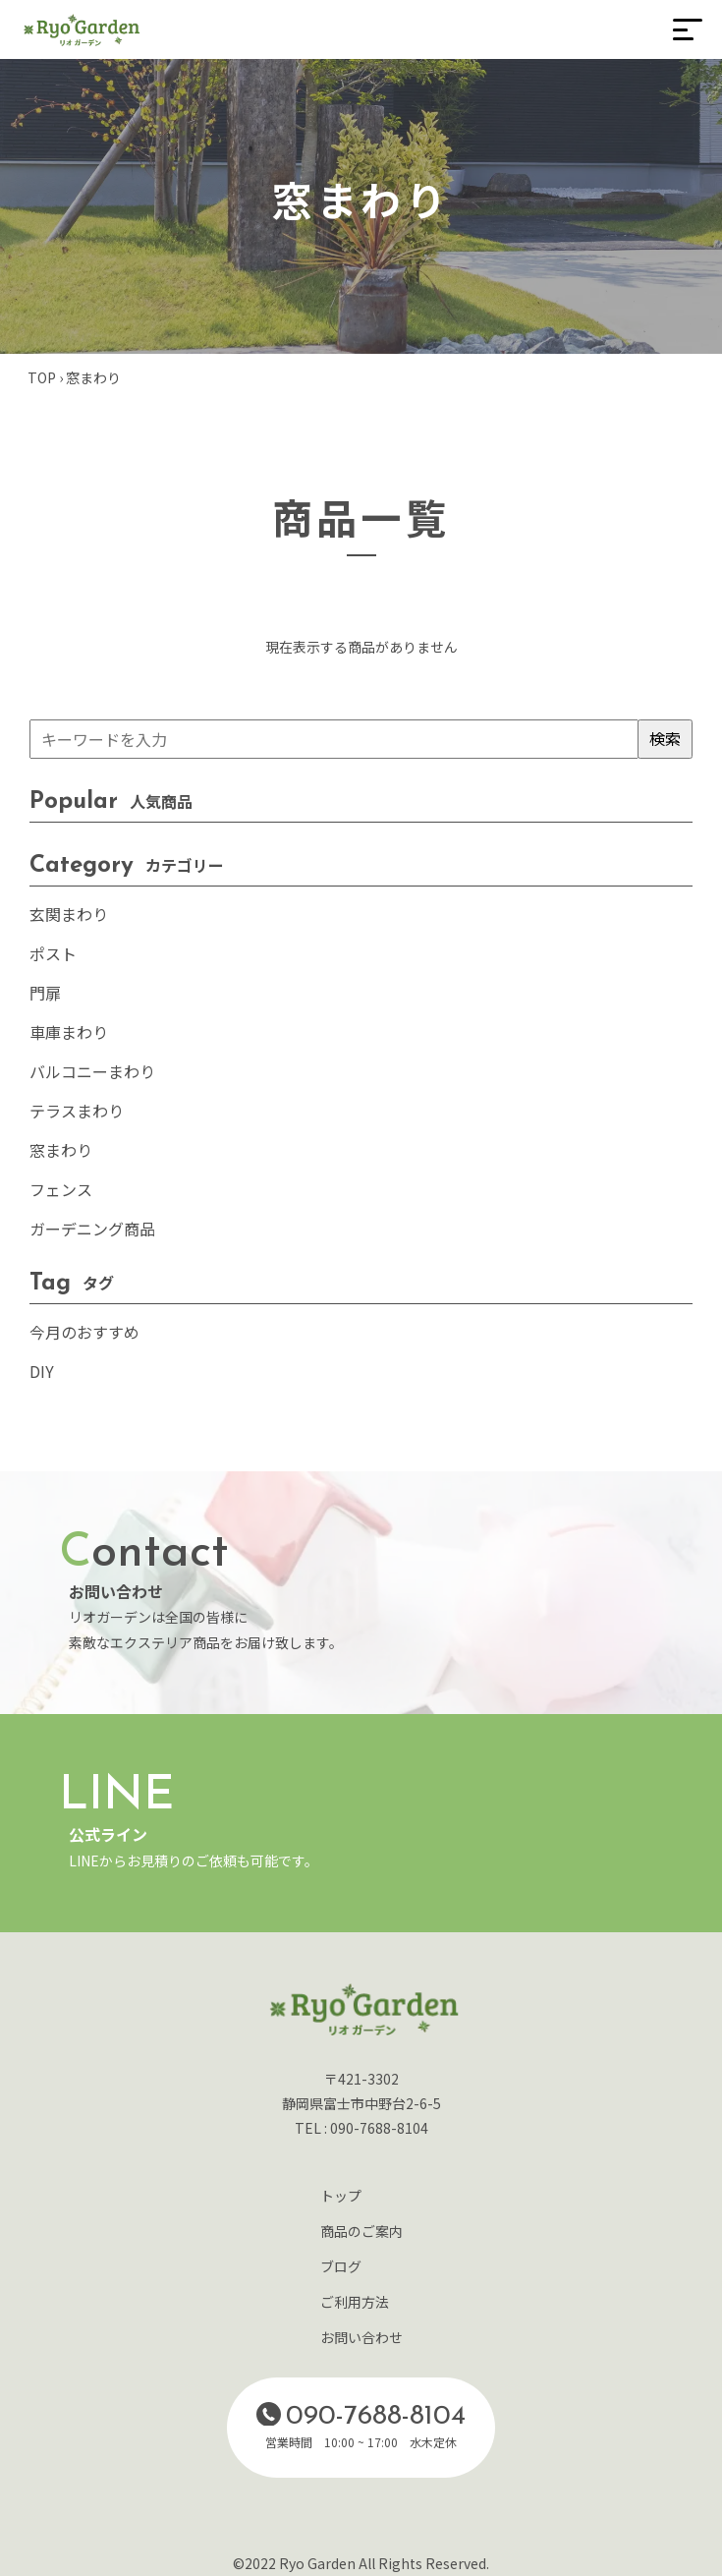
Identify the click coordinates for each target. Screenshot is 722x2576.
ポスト (53, 953)
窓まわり (60, 1150)
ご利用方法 (354, 2302)
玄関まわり (68, 914)
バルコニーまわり (92, 1071)
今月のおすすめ (84, 1332)
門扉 (45, 992)
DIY (41, 1371)
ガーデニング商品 (92, 1228)
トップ (340, 2195)
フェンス (60, 1189)
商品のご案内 (361, 2231)
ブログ (340, 2266)
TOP (42, 377)
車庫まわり (68, 1032)
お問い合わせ (361, 2337)
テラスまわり (76, 1110)
